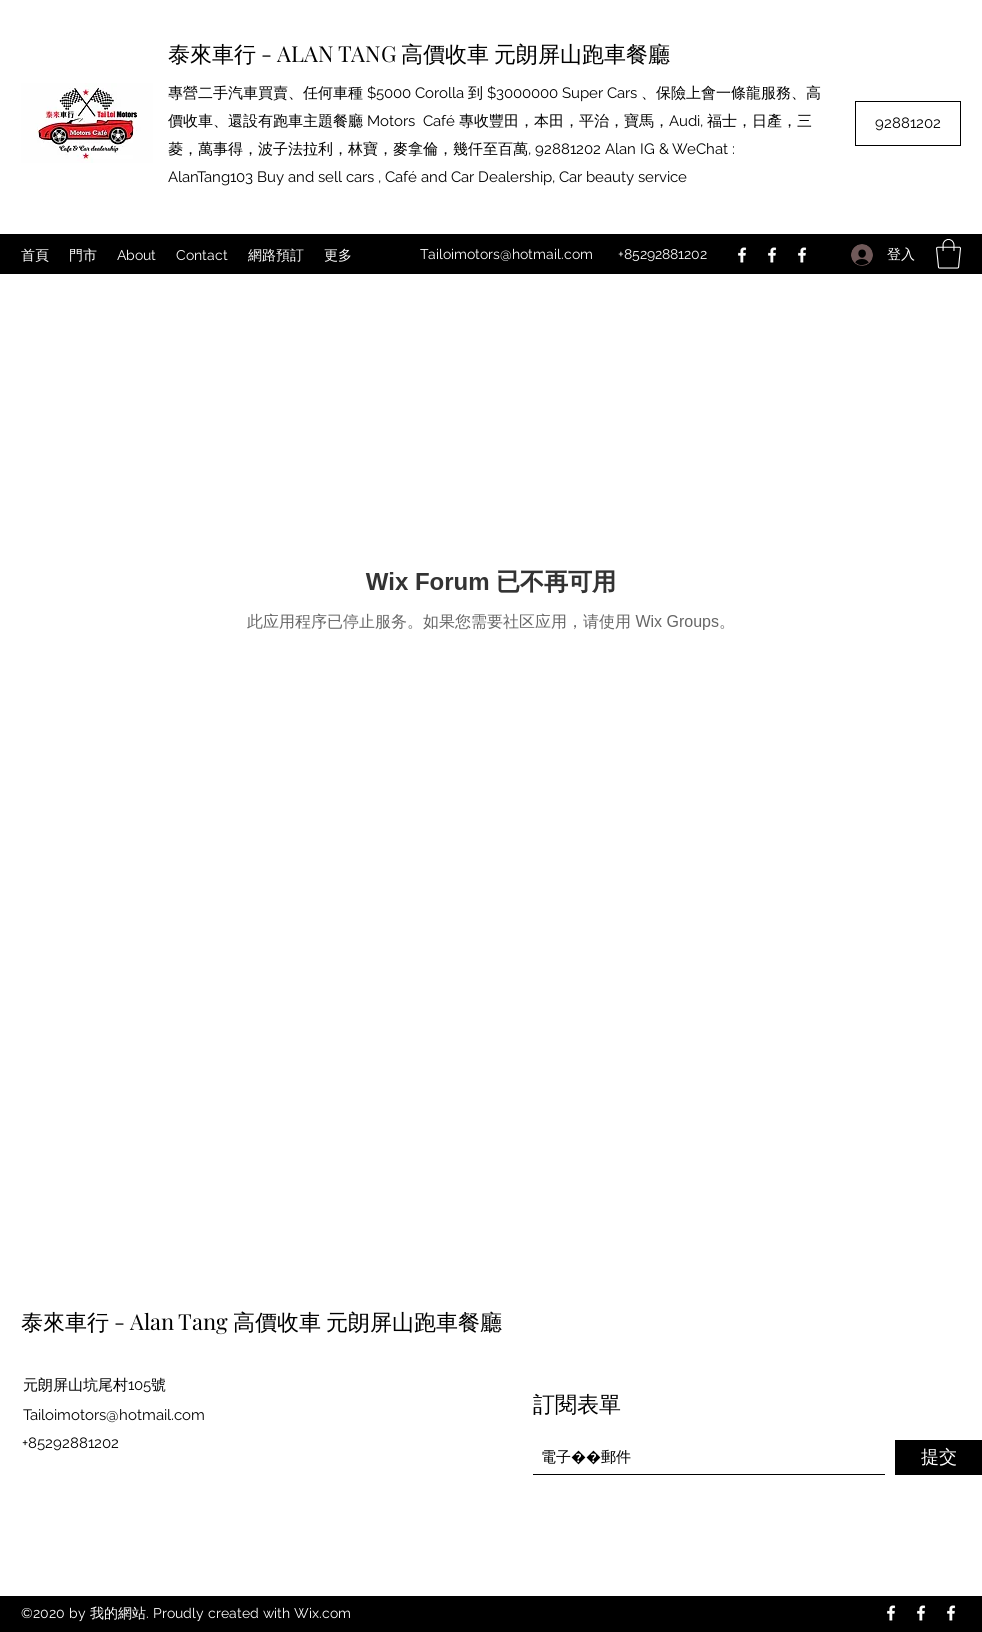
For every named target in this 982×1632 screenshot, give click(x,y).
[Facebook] (742, 255)
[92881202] (908, 123)
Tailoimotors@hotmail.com (506, 254)
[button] (948, 254)
